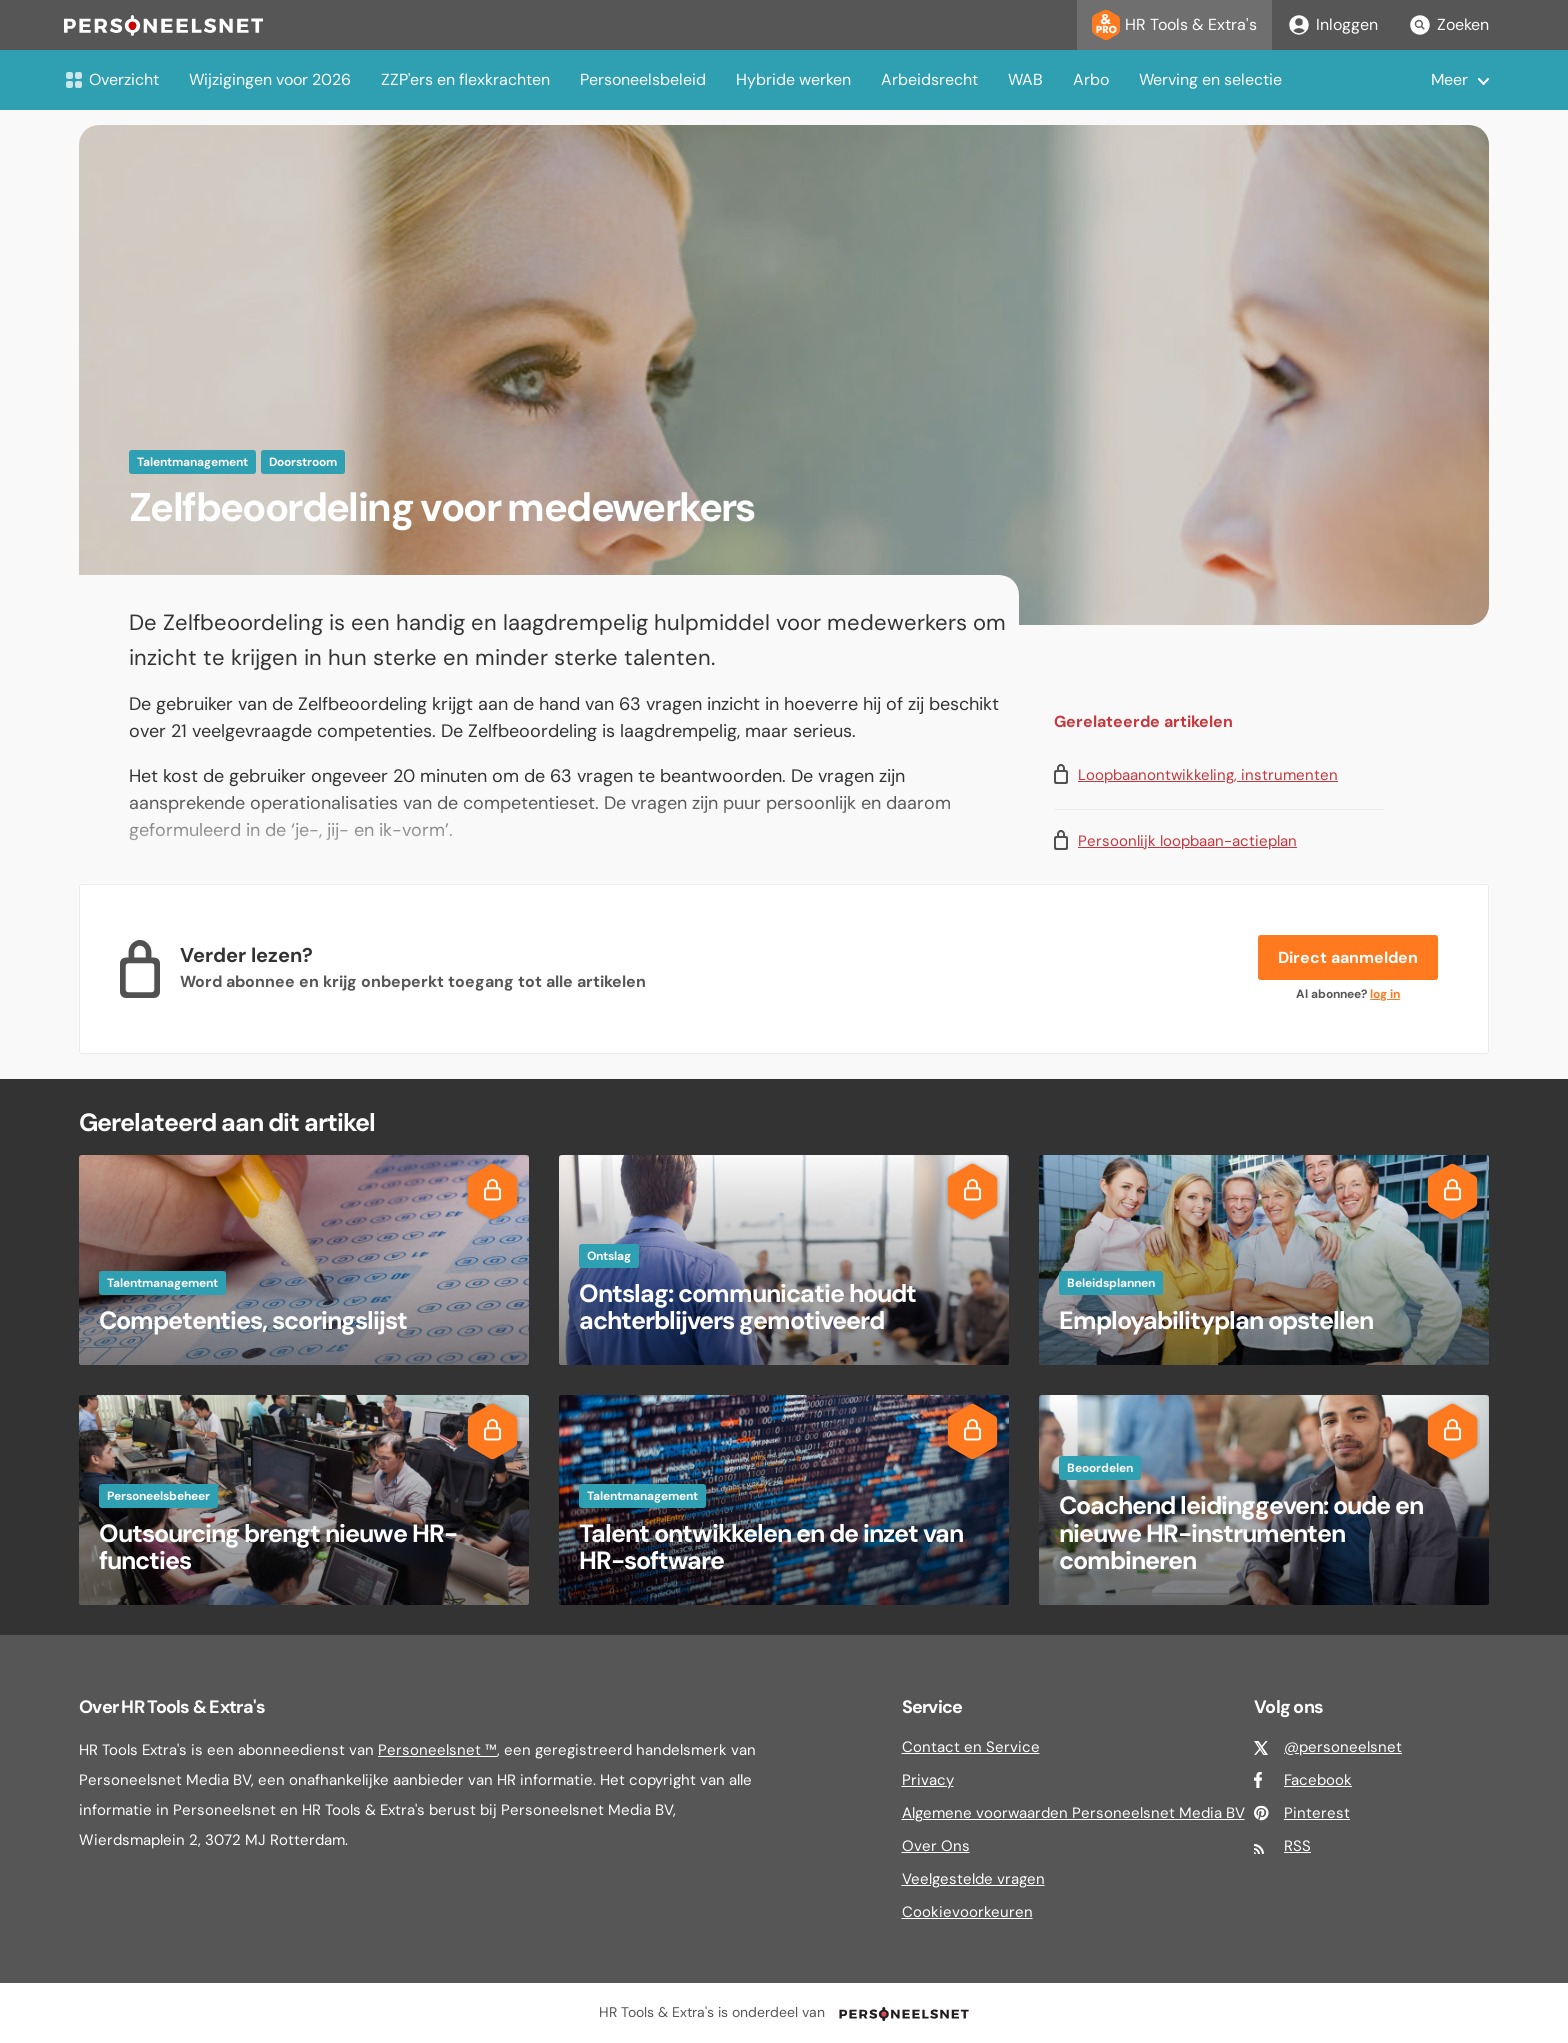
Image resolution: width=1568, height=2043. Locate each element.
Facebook (1318, 1780)
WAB (1025, 79)
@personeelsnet (1343, 1747)
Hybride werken (793, 79)
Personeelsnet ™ (437, 1750)
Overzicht (111, 79)
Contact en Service (971, 1747)
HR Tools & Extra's (1174, 25)
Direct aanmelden (1348, 957)
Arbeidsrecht (929, 79)
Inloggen (1332, 25)
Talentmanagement (192, 462)
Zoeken (1448, 25)
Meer (1449, 79)
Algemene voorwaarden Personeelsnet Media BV (1073, 1813)
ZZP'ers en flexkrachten (465, 79)
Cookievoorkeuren (967, 1912)
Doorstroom (303, 462)
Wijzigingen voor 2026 (270, 79)
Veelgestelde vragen (973, 1879)
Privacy (928, 1780)
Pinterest (1317, 1813)
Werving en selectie (1210, 79)
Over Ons (936, 1846)
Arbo (1091, 79)
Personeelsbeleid (643, 79)
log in (1385, 994)
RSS (1297, 1846)
